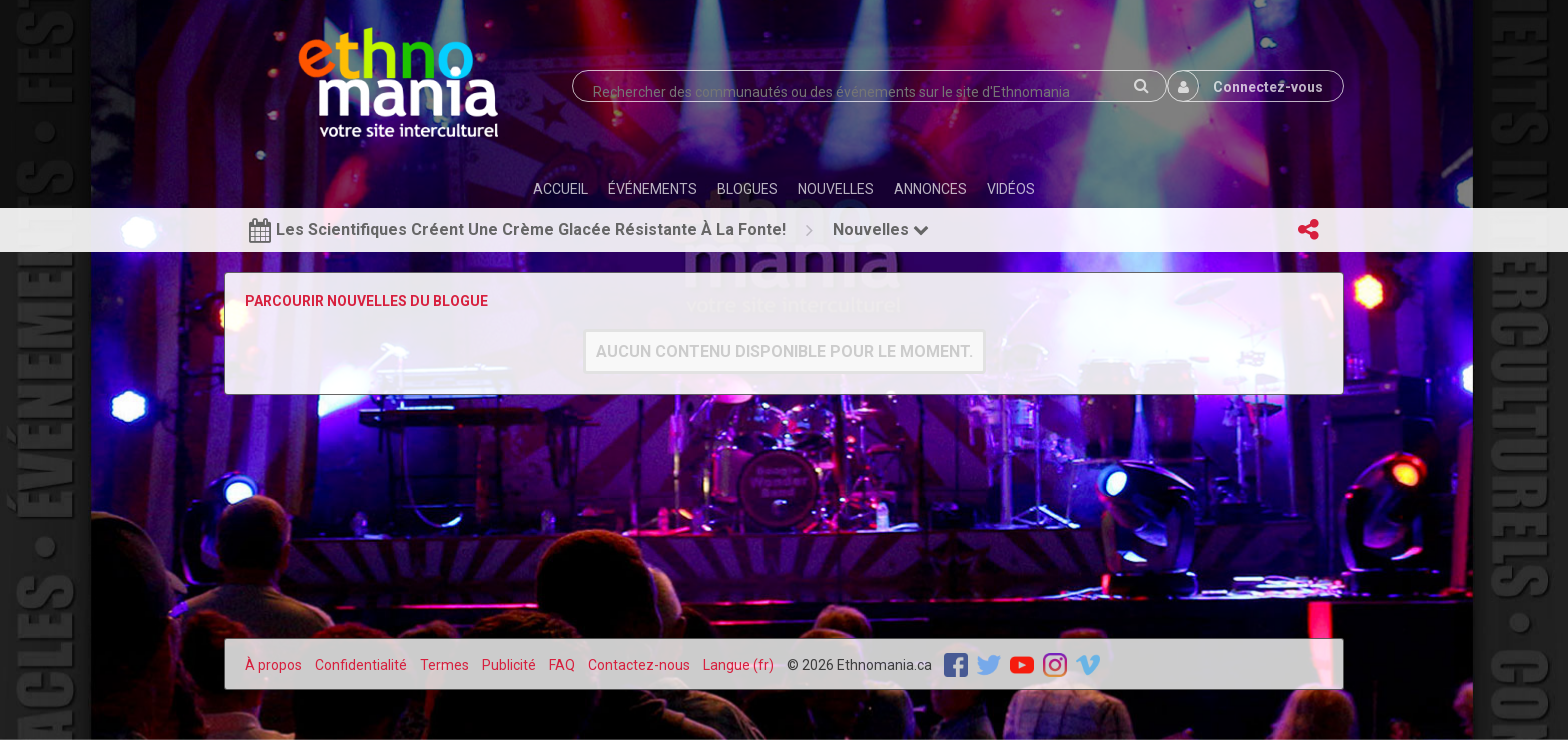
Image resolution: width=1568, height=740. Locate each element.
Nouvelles (881, 229)
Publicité (509, 665)
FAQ (562, 665)
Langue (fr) (738, 665)
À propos (273, 665)
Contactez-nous (639, 665)
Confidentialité (361, 665)
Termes (444, 665)
